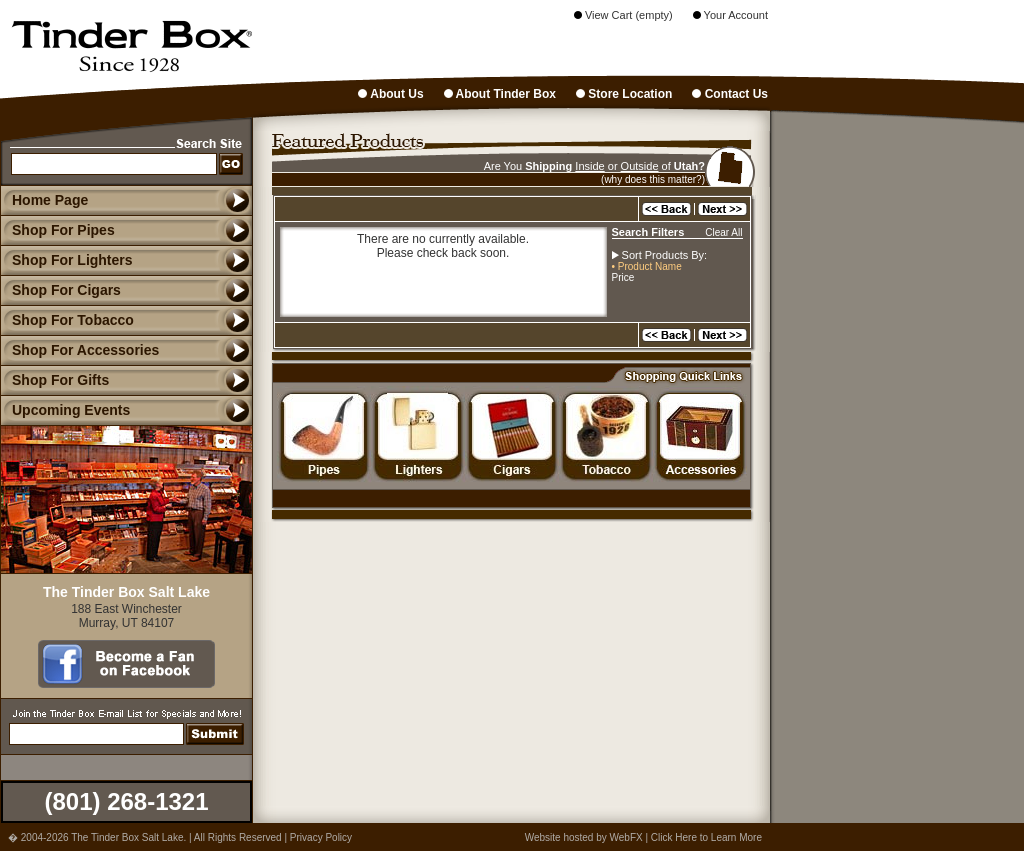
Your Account (730, 15)
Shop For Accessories (79, 350)
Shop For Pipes (57, 230)
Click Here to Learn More (706, 837)
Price (623, 277)
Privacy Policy (321, 837)
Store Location (624, 94)
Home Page (50, 200)
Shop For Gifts (54, 380)
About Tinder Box (500, 94)
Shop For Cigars (60, 290)
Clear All (723, 232)
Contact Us (730, 94)
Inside (589, 166)
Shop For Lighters (66, 260)
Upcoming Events (65, 410)
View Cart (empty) (623, 15)
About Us (390, 94)
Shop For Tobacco (67, 320)
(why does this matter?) (653, 179)
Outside (640, 166)
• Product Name (647, 266)
